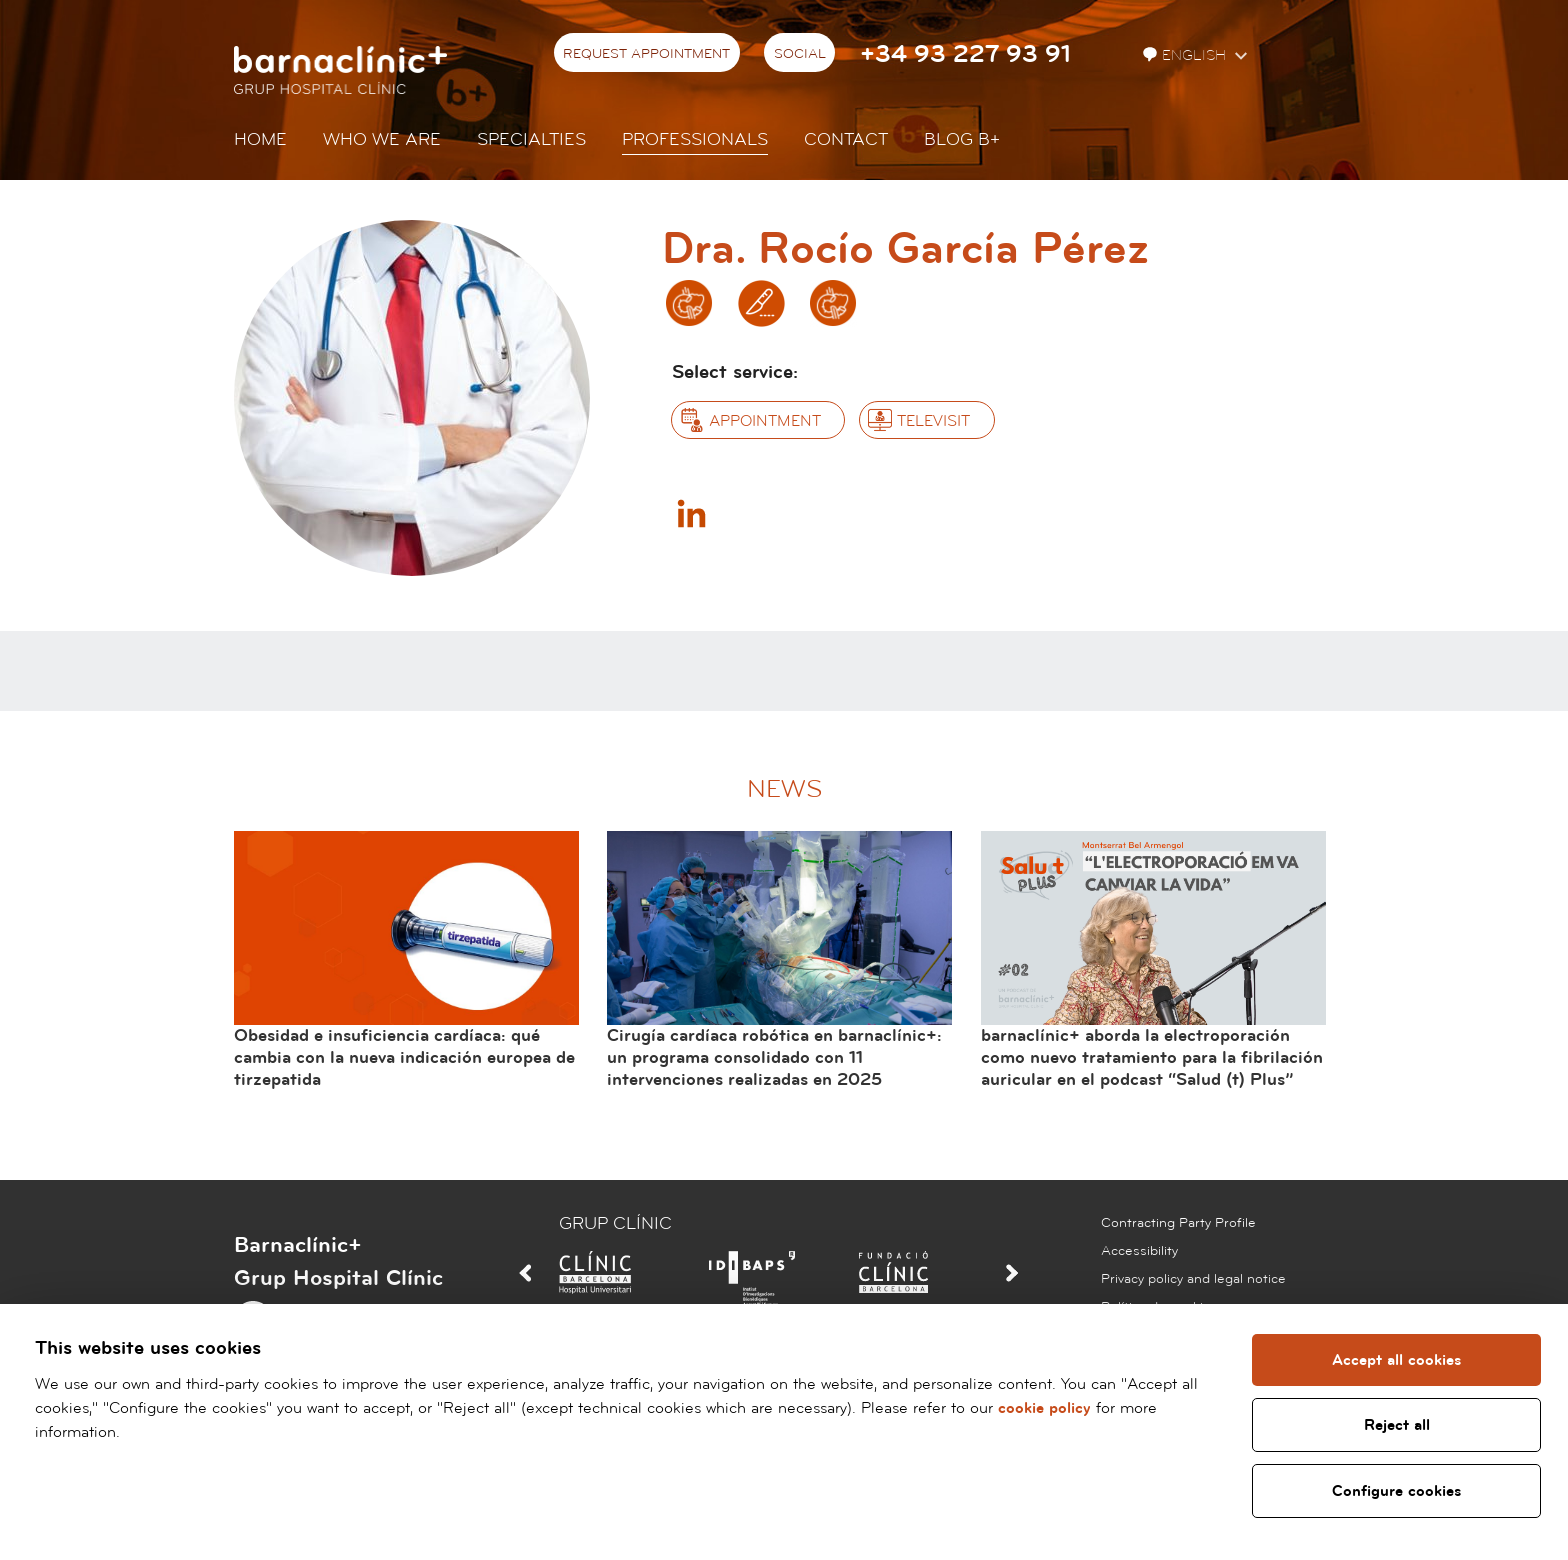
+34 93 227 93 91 (965, 54)
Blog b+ (962, 139)
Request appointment (646, 54)
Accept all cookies (1395, 1360)
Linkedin (691, 513)
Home (260, 139)
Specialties (531, 139)
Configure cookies (1395, 1491)
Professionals (695, 139)
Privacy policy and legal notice (1193, 1279)
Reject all (1395, 1425)
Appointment (765, 421)
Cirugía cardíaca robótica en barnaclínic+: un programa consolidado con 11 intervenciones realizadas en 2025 (774, 1057)
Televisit (933, 421)
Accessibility (1139, 1251)
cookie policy (1044, 1408)
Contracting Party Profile (1178, 1223)
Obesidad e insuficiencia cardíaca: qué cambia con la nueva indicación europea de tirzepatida (404, 1057)
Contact (846, 139)
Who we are (382, 139)
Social (800, 54)
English (1186, 55)
